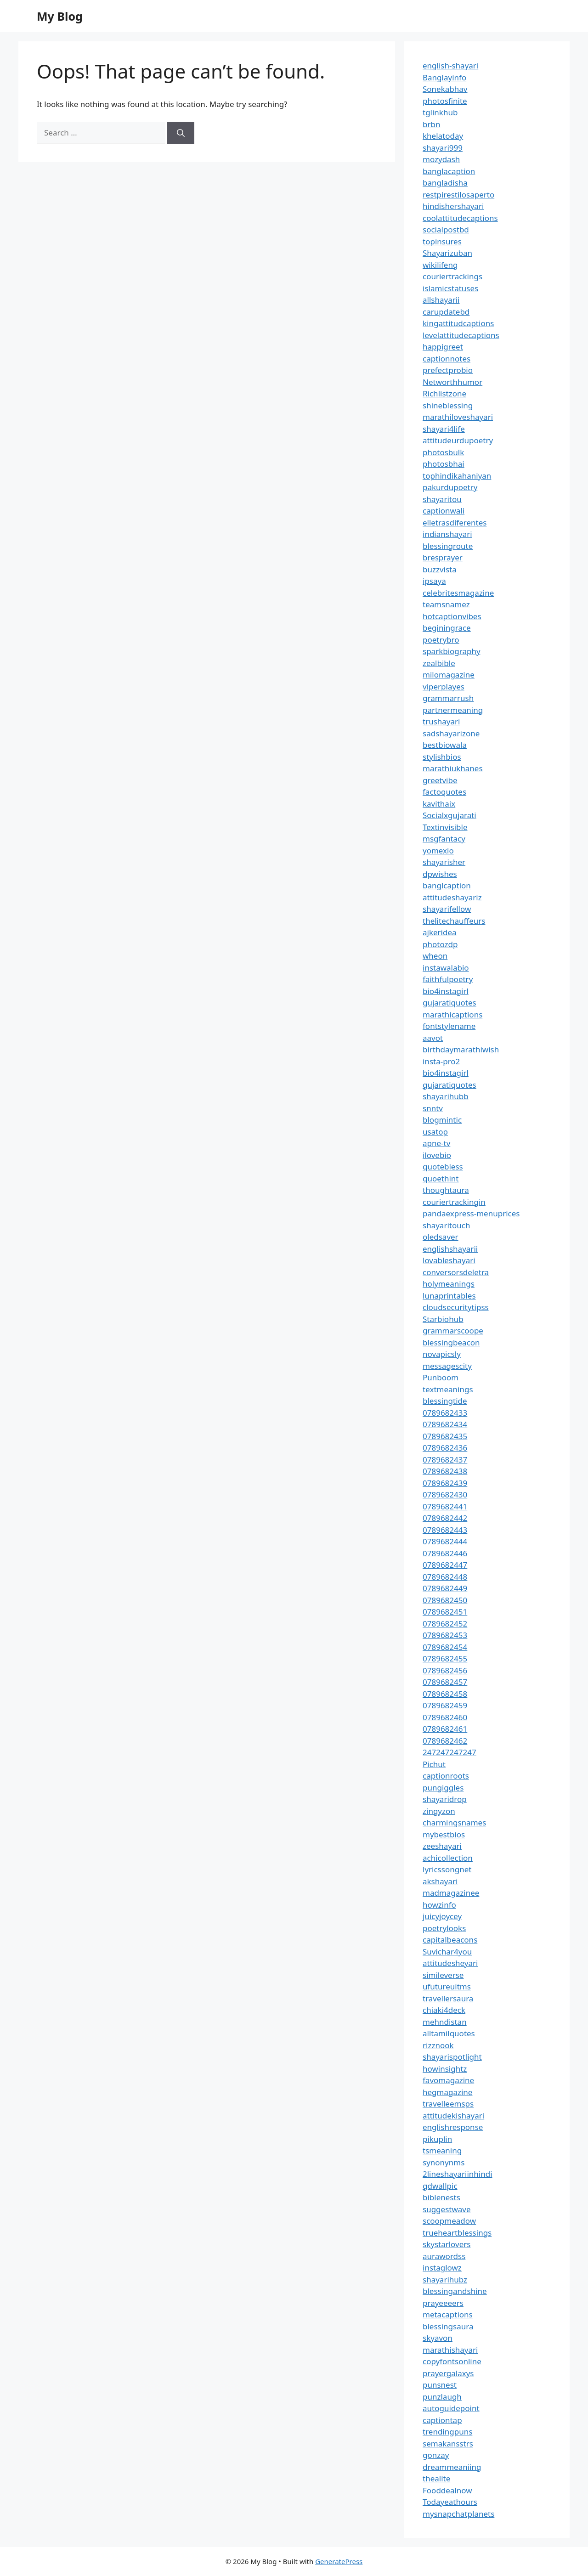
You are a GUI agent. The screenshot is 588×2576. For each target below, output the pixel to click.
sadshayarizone (451, 733)
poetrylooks (444, 1928)
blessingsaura (448, 2326)
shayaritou (442, 499)
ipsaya (434, 581)
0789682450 (445, 1600)
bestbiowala (445, 745)
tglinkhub (440, 112)
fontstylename (449, 1026)
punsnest (440, 2384)
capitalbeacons (450, 1939)
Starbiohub (443, 1319)
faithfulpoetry (448, 979)
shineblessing (448, 405)
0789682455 (445, 1658)
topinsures (442, 241)
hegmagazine (447, 2092)
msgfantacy (444, 838)
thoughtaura (446, 1190)
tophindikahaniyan (457, 475)
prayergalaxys (448, 2373)
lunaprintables (449, 1295)
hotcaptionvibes (452, 616)
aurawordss (444, 2256)
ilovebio (437, 1155)
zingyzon (439, 1811)
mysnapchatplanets (458, 2513)
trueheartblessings (457, 2232)
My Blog (60, 16)
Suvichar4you (447, 1951)
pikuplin (437, 2139)
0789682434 (445, 1424)
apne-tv (436, 1143)
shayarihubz (445, 2279)
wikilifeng (440, 265)
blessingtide (445, 1400)
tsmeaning (442, 2150)
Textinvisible (445, 827)
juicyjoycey (442, 1916)
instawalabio (446, 967)
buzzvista (440, 569)
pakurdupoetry (450, 487)
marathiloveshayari (458, 417)
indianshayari (447, 534)
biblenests (441, 2197)
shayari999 (443, 147)
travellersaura (448, 1998)
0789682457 (445, 1682)
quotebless (443, 1166)
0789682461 (445, 1728)
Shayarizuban (447, 253)
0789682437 (445, 1459)
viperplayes (443, 686)
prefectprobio (448, 370)
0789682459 (445, 1705)
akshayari (440, 1881)
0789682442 (445, 1518)
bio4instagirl (446, 991)
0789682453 (445, 1635)
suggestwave (447, 2209)
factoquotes (444, 791)
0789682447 (445, 1564)
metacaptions (448, 2314)
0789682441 (445, 1506)
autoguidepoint (451, 2408)
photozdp (440, 944)
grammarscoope (453, 1330)
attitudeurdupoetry (458, 440)
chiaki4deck (444, 2010)
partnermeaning (453, 710)
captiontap (442, 2420)
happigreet (443, 346)
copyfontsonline (452, 2361)
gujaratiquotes (449, 1002)
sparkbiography (452, 651)
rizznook (438, 2045)
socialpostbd (446, 229)
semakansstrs (448, 2443)
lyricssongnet (447, 1869)
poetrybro (441, 639)
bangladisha (445, 182)
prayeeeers (443, 2303)
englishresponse (453, 2127)
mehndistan (445, 2022)
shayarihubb (446, 1096)
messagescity (447, 1366)
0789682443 (445, 1530)
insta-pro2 (441, 1061)
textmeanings (448, 1389)
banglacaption (449, 171)
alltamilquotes (449, 2033)
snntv (433, 1108)
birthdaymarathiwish (461, 1049)
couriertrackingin (454, 1202)
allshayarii (441, 299)
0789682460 (445, 1717)
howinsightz (445, 2068)
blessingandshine (455, 2291)
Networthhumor (452, 382)
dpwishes (440, 874)
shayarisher (444, 862)
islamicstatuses (450, 288)
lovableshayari (449, 1260)
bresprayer (443, 557)
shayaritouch (446, 1225)
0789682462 (445, 1740)
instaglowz (442, 2267)
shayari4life (444, 429)
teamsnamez (446, 604)
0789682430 (445, 1494)
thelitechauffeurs (454, 920)
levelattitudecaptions (461, 335)
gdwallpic (440, 2186)
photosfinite (445, 101)
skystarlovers (446, 2244)
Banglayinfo (444, 77)
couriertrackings (452, 276)
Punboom (440, 1377)
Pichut (434, 1764)
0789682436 (445, 1447)
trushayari (441, 721)
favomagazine (448, 2080)
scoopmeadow (449, 2220)
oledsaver (440, 1237)
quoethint (441, 1178)
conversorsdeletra (456, 1272)
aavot (433, 1038)
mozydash (441, 159)
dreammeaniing (452, 2467)
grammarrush (448, 698)
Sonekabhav (445, 89)
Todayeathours (450, 2502)
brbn (431, 124)
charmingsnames (454, 1822)
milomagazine (449, 674)
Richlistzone (444, 393)
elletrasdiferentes (454, 522)
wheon (435, 955)
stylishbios (442, 756)
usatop (435, 1131)
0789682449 (445, 1588)
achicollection (448, 1858)
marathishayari (450, 2349)
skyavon (437, 2338)
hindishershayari (453, 206)
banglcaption (447, 885)
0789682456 (445, 1670)
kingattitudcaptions (458, 323)
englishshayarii (450, 1248)
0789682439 (445, 1483)
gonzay (436, 2455)
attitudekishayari (453, 2115)
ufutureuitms (447, 1986)
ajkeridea (440, 932)
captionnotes (446, 358)
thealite (436, 2478)
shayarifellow (447, 909)
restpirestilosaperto (458, 194)
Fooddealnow (447, 2490)
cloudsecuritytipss (456, 1307)
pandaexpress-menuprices (471, 1213)
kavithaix (439, 803)
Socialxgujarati (449, 815)
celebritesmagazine (458, 593)
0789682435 (445, 1436)
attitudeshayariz (452, 897)
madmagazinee (451, 1892)
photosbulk (443, 452)
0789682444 (445, 1541)
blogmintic (442, 1119)
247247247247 (449, 1752)
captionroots (446, 1775)
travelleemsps (448, 2103)
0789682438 (445, 1471)
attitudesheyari (450, 1963)
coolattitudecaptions (460, 218)
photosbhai (443, 463)
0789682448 (445, 1576)
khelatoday (443, 135)
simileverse (443, 1975)
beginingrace (447, 627)
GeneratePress (338, 2561)
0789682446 (445, 1553)
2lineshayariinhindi (457, 2174)
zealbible (439, 663)
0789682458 (445, 1694)
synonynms (443, 2162)
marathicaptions (452, 1014)
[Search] (180, 133)
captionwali (443, 510)
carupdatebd (446, 311)
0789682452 (445, 1623)
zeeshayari (442, 1846)
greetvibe (440, 780)
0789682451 (445, 1611)
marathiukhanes (453, 768)
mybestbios (444, 1834)
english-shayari (450, 65)
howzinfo (439, 1904)
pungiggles (443, 1787)
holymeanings (449, 1283)
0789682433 (445, 1412)
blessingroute (448, 546)
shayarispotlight (452, 2056)
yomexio (438, 850)
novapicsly (442, 1354)
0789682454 (445, 1647)
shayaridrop (445, 1799)
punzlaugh (442, 2396)
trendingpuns (447, 2431)
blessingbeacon (451, 1342)
